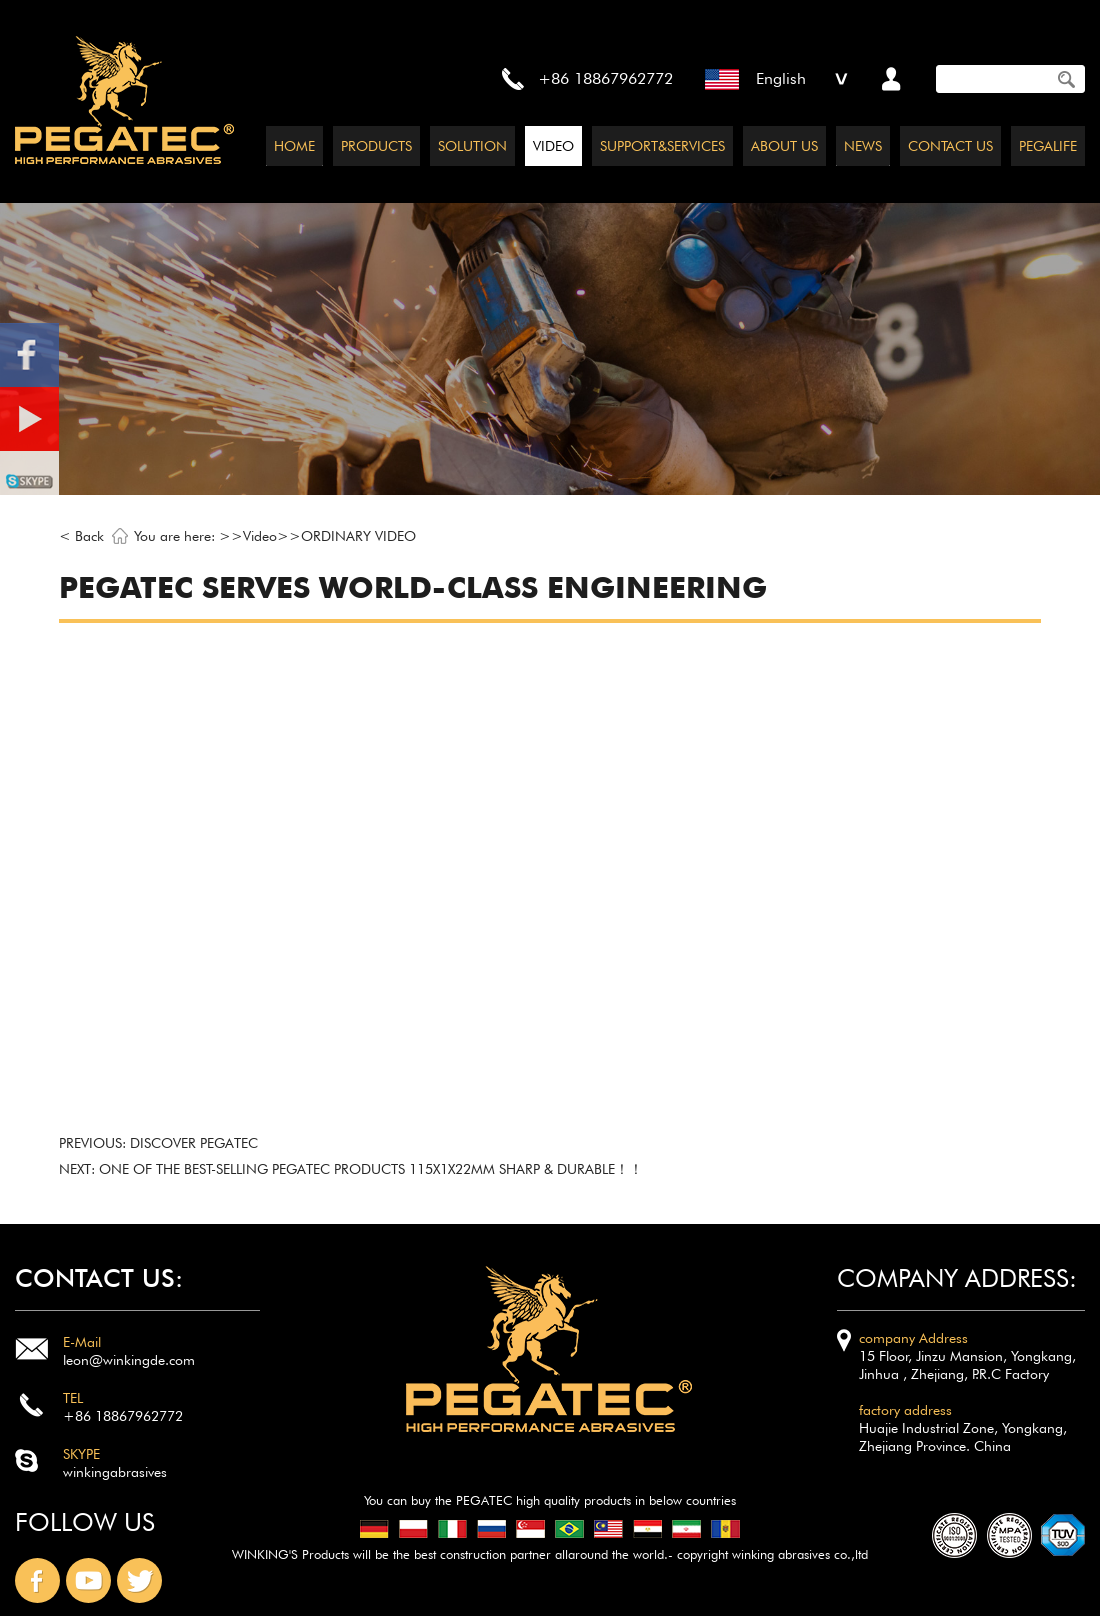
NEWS (863, 146)
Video (260, 536)
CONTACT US (950, 146)
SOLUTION (472, 146)
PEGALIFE (1048, 146)
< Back (81, 536)
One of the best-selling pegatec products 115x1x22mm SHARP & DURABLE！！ (371, 1169)
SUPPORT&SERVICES (662, 146)
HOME (294, 146)
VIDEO (553, 146)
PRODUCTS (376, 146)
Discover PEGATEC (194, 1143)
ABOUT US (784, 146)
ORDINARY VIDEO (358, 536)
